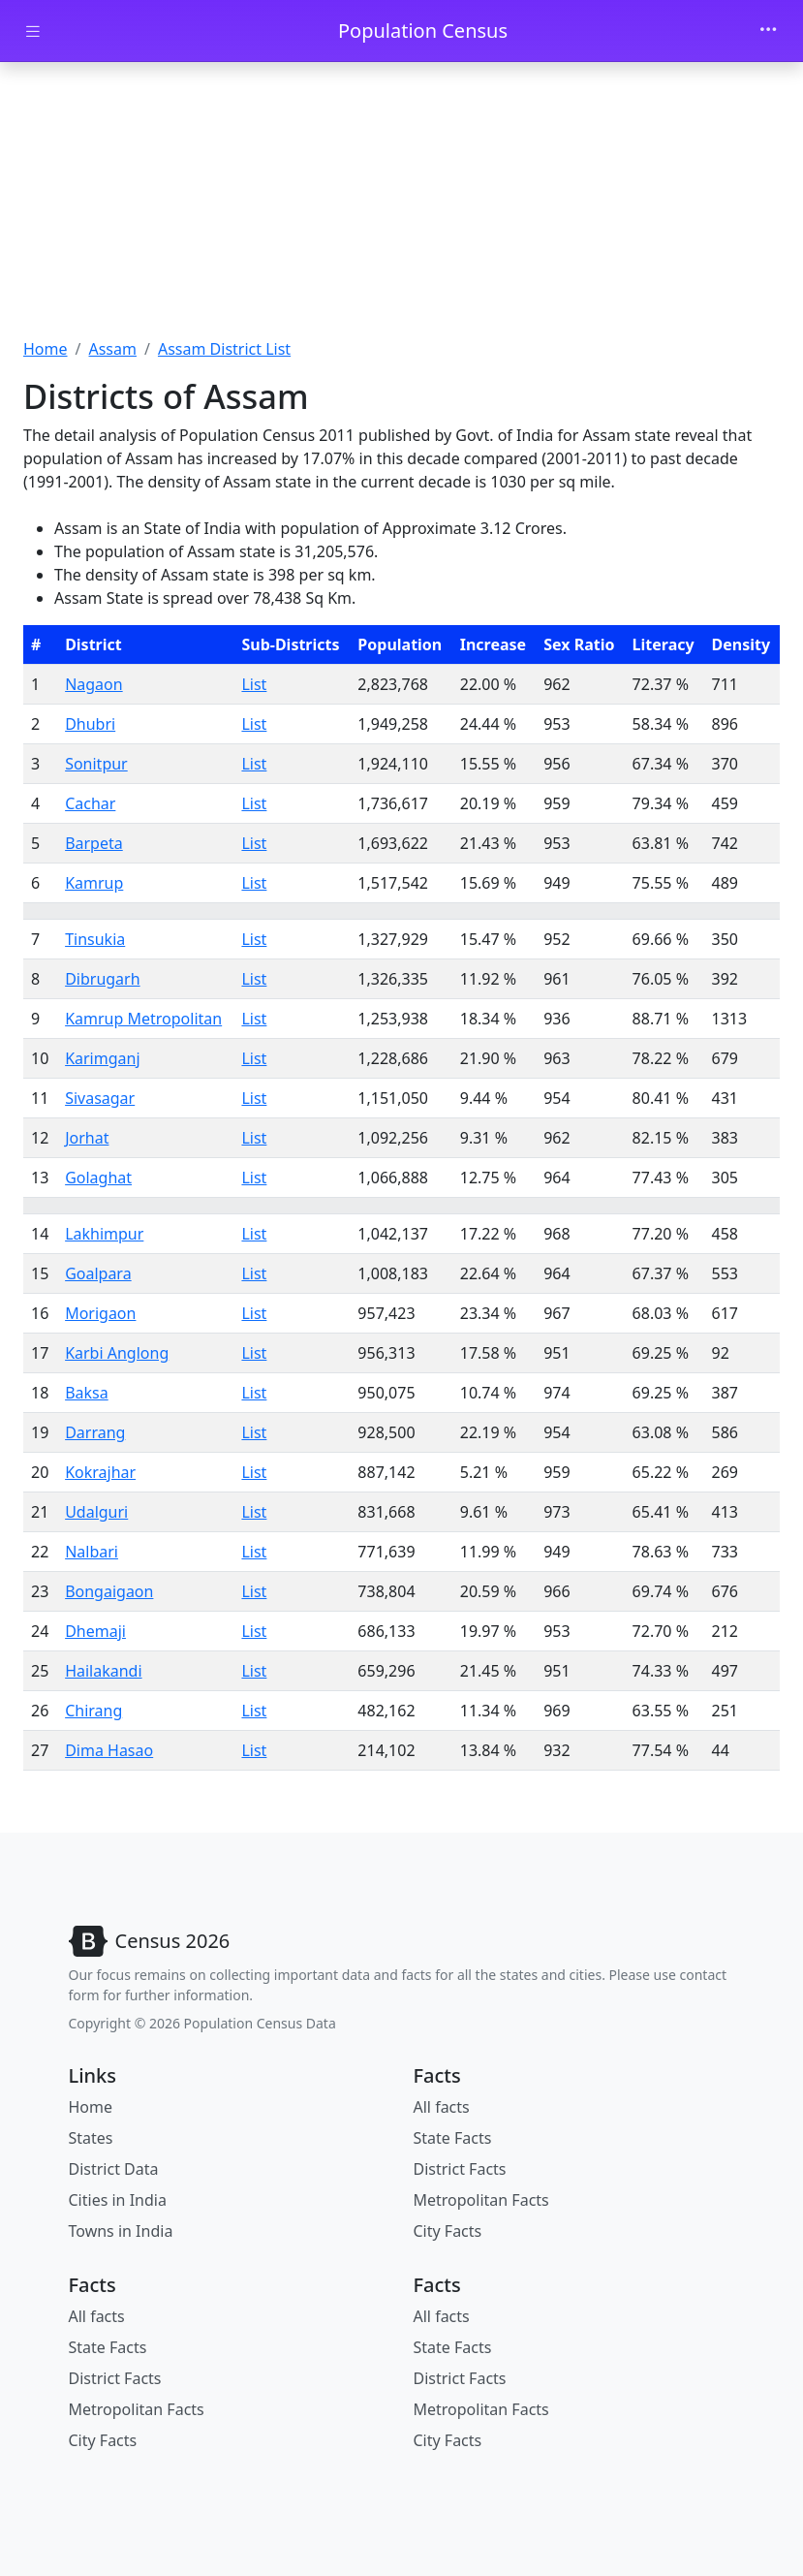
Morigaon (100, 1313)
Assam (112, 349)
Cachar (90, 803)
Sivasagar (100, 1098)
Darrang (95, 1432)
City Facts (448, 2231)
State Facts (453, 2138)
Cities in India (118, 2200)
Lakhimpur (104, 1233)
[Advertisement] (401, 206)
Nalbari (91, 1551)
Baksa (86, 1392)
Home (45, 349)
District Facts (460, 2169)
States (91, 2138)
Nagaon (94, 684)
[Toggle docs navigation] (32, 31)
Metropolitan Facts (481, 2200)
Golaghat (98, 1177)
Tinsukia (95, 939)
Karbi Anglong (117, 1353)
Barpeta (94, 843)
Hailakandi (103, 1670)
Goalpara (98, 1273)
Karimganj (102, 1058)
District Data (114, 2169)
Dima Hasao (109, 1750)
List (253, 684)
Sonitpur (96, 763)
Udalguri (96, 1512)
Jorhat (86, 1137)
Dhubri (90, 724)
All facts (442, 2107)
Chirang (93, 1710)
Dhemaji (95, 1631)
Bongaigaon (109, 1591)
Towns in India (121, 2231)
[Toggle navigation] (768, 31)
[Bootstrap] (150, 1941)
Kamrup (94, 883)
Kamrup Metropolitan (143, 1018)
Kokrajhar (100, 1472)
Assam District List (224, 349)
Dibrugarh (102, 979)
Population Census (423, 30)
